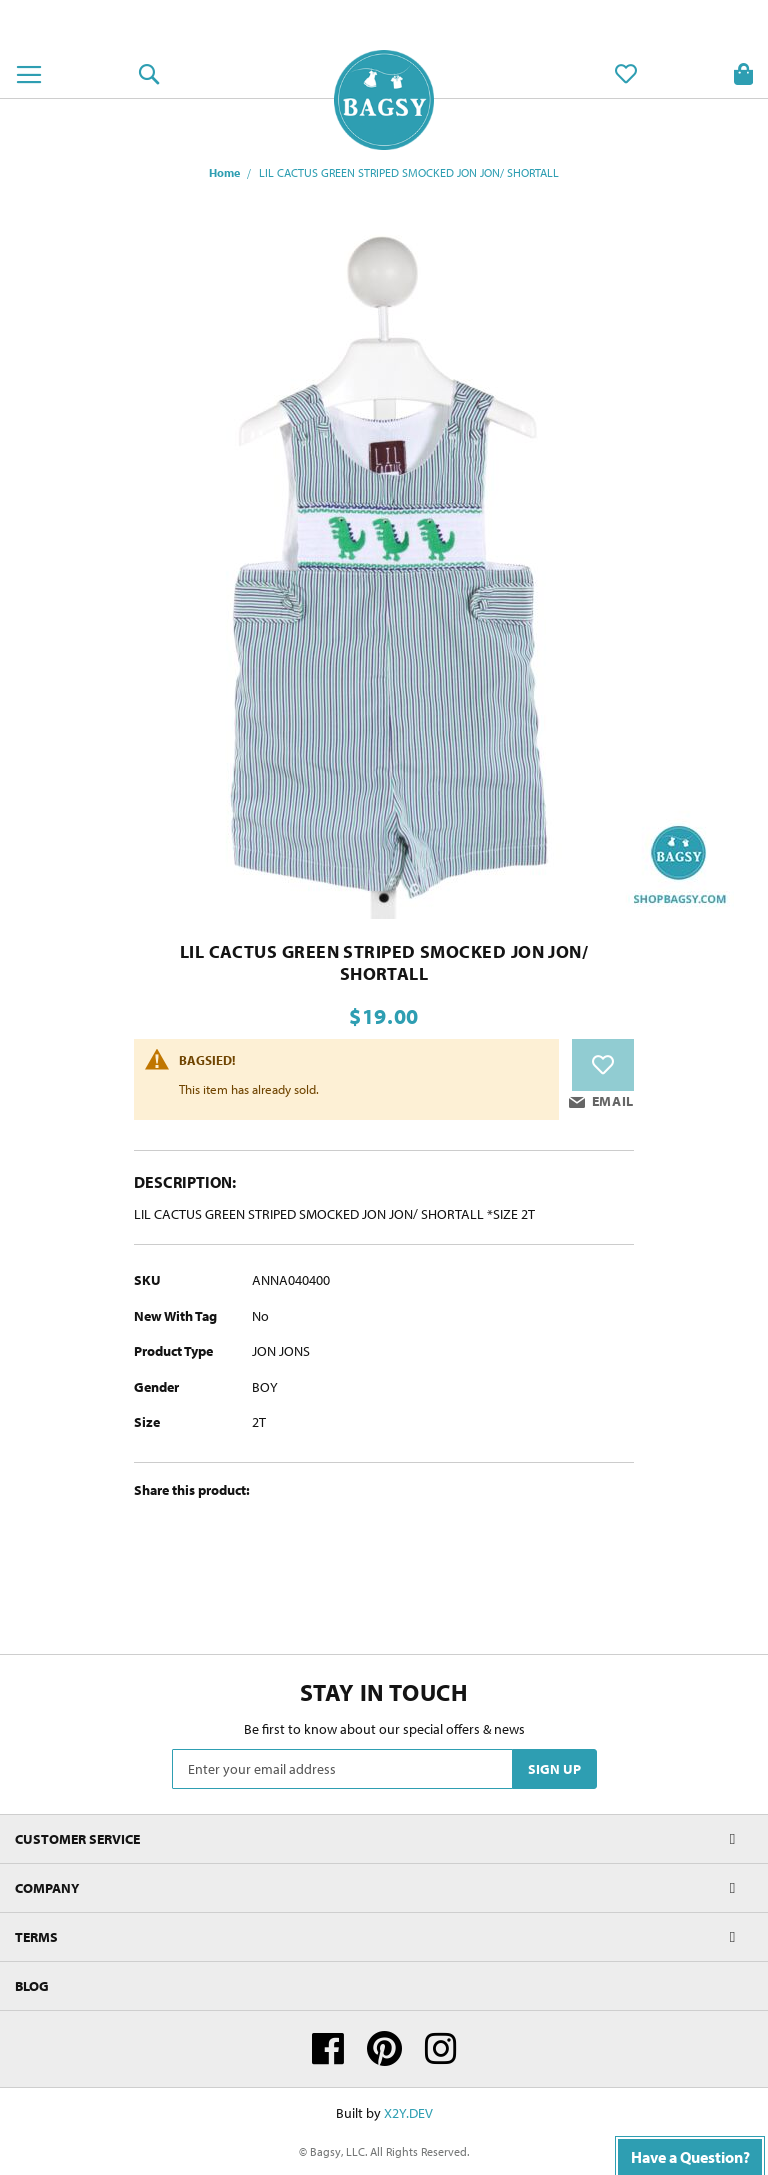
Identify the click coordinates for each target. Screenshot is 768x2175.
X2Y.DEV (408, 2113)
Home (224, 172)
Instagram (441, 2049)
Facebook (328, 2049)
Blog (32, 1986)
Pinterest (384, 2049)
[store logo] (384, 100)
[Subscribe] (554, 1769)
